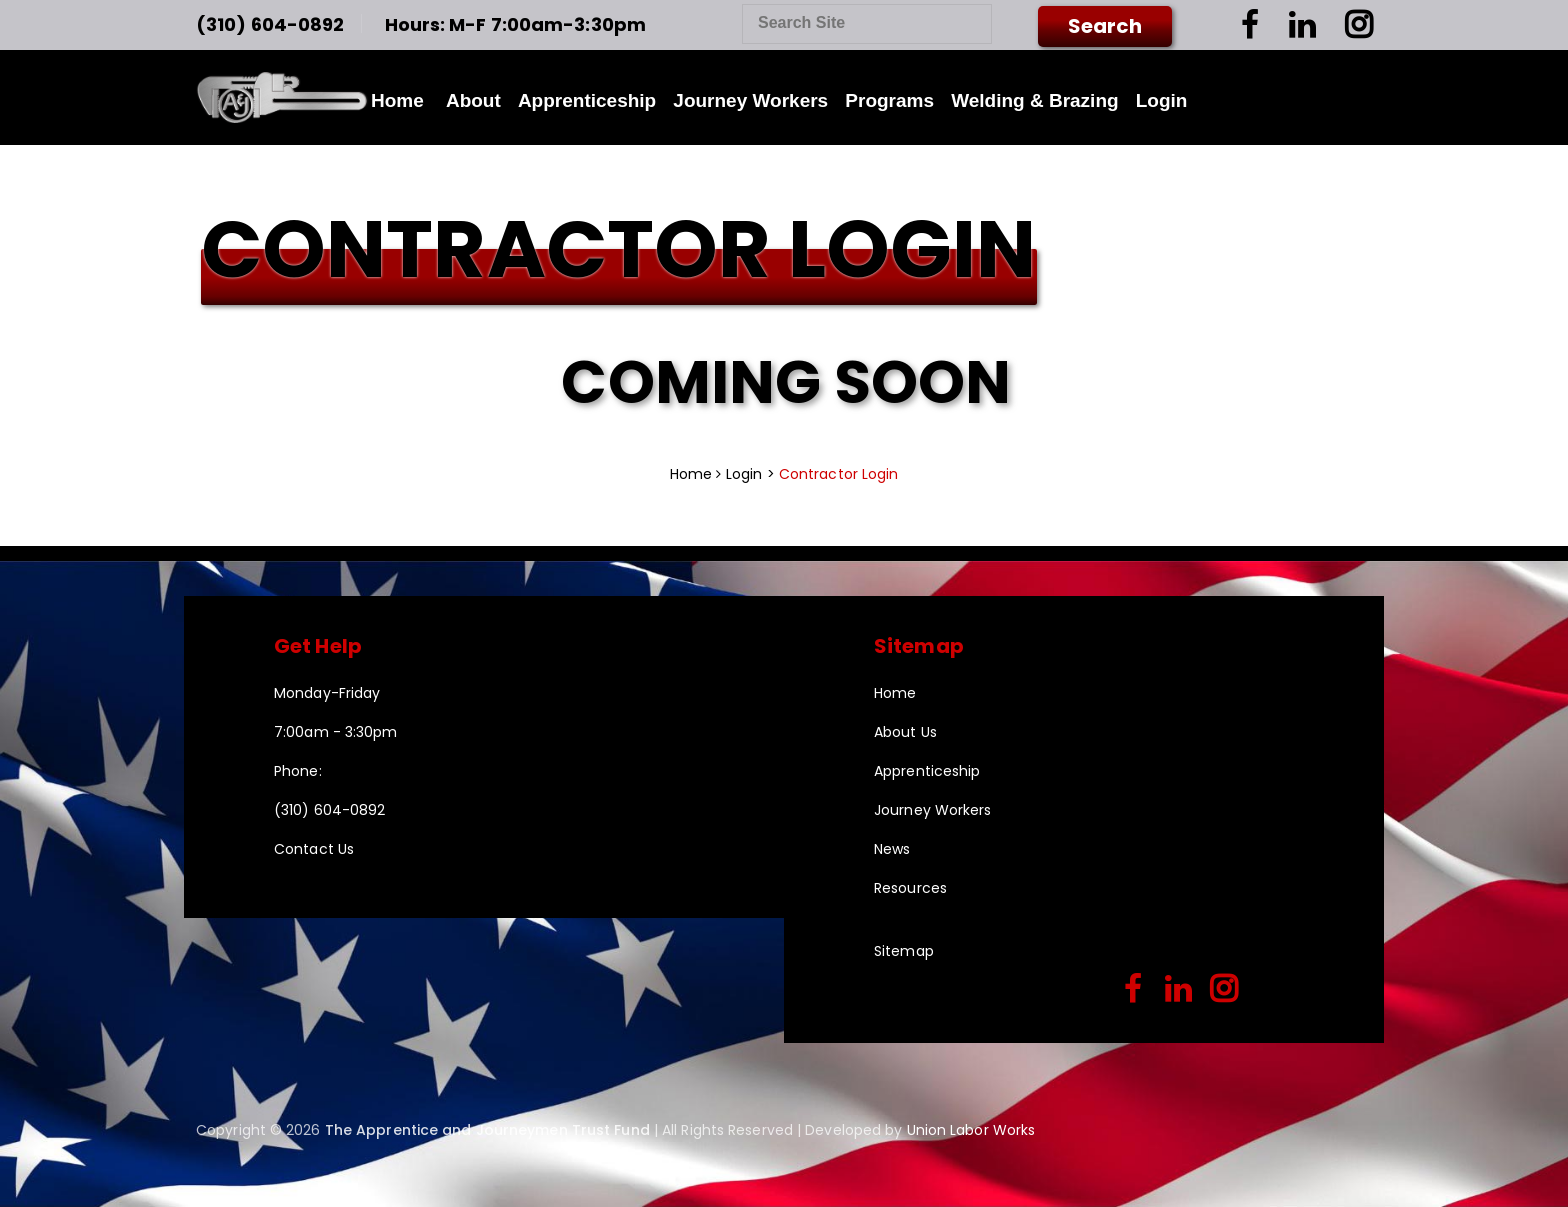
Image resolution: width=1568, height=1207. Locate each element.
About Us (905, 732)
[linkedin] (1178, 990)
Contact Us (314, 849)
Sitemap (904, 951)
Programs (889, 100)
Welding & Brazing (1034, 100)
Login (1162, 100)
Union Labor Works (971, 1130)
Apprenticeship (587, 100)
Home (397, 100)
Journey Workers (750, 100)
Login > (752, 474)
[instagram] (1223, 990)
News (892, 849)
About (473, 100)
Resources (910, 888)
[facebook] (1133, 990)
